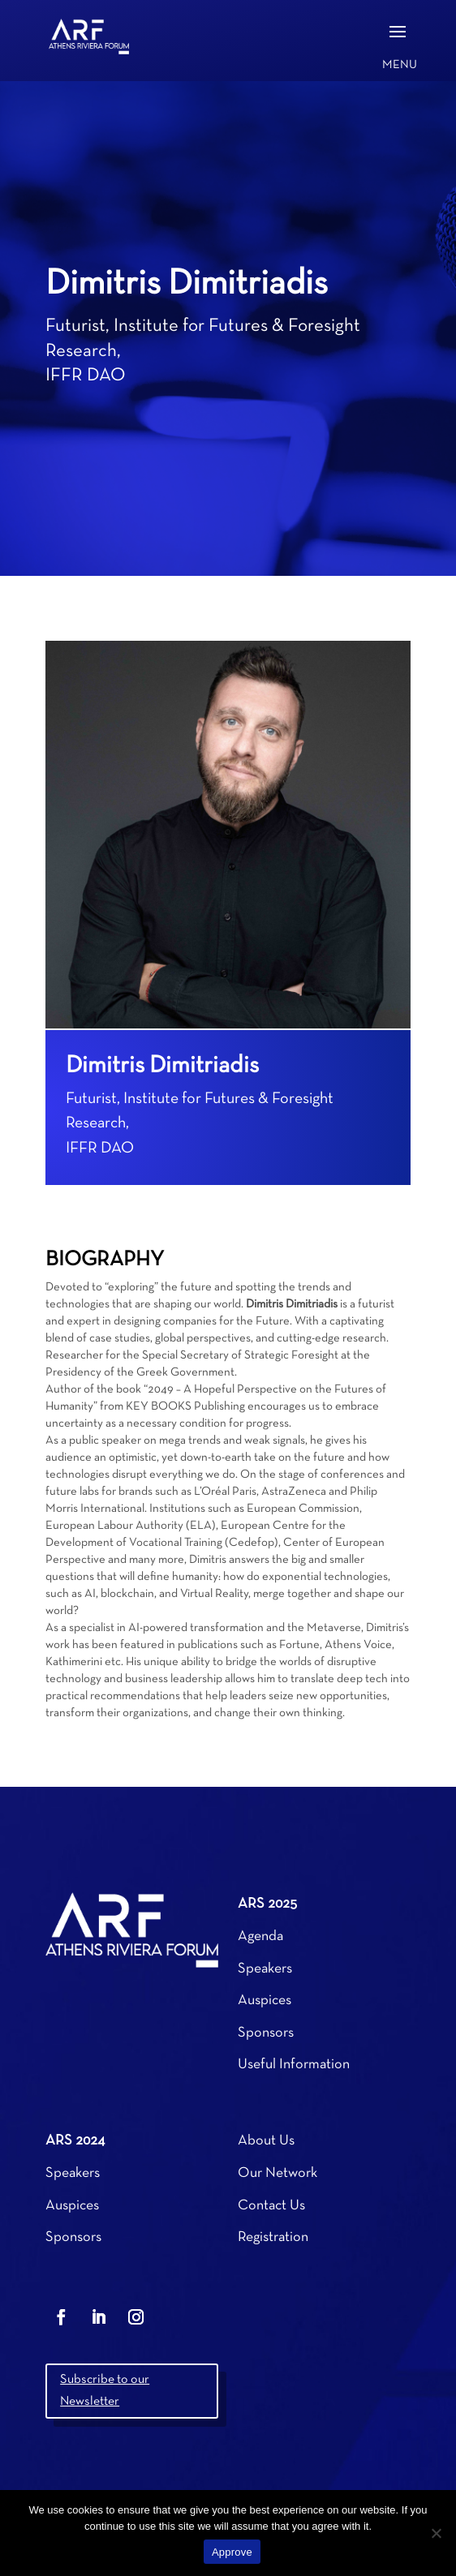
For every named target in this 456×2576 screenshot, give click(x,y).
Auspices (264, 2000)
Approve (232, 2552)
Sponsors (266, 2033)
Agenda (260, 1936)
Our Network (277, 2173)
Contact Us (271, 2206)
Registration (273, 2237)
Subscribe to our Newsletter (104, 2390)
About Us (266, 2141)
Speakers (265, 1969)
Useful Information (294, 2065)
